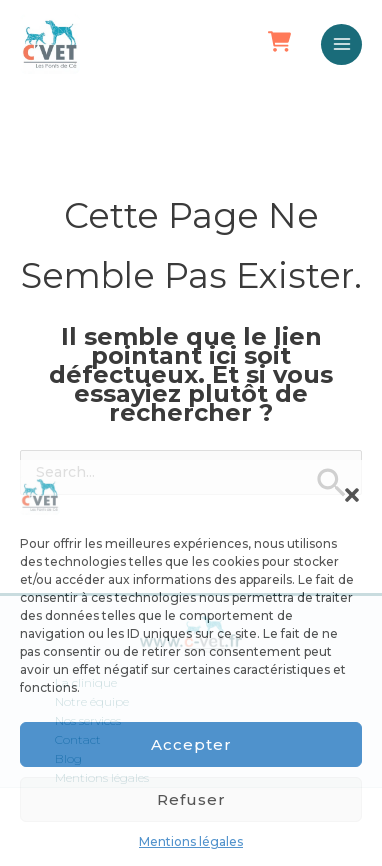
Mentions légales (191, 841)
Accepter (191, 744)
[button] (352, 495)
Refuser (191, 799)
